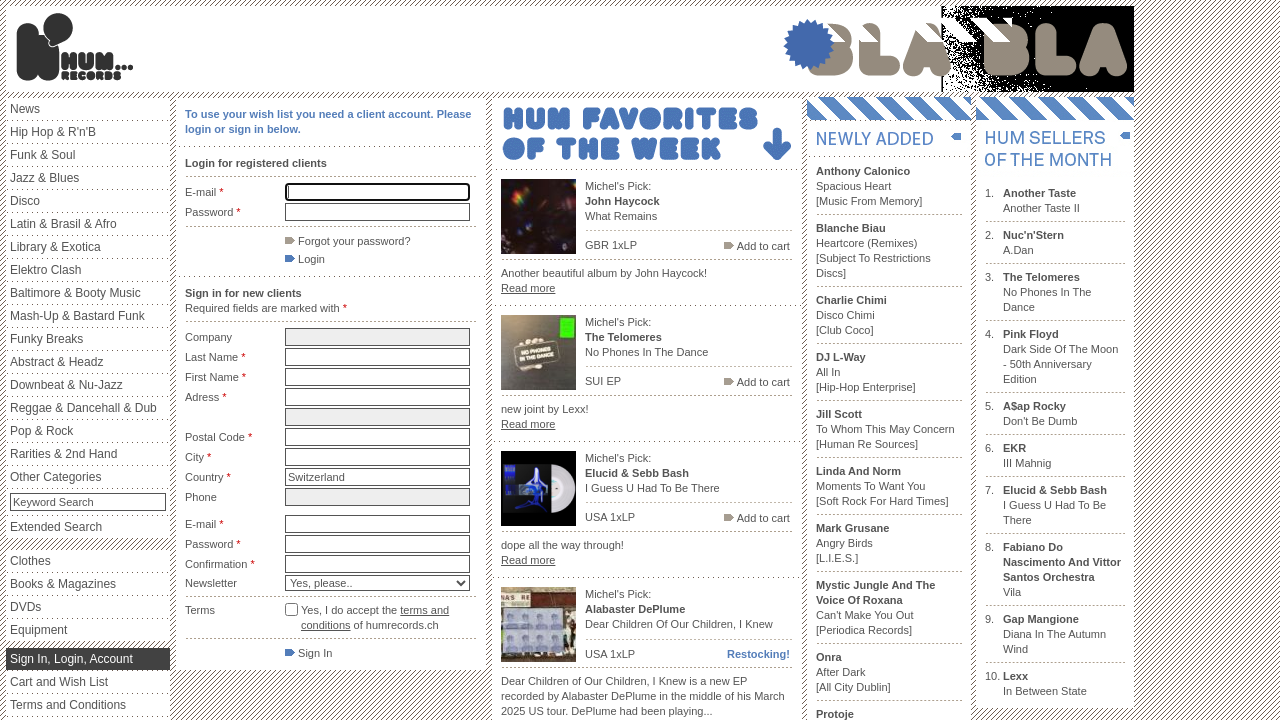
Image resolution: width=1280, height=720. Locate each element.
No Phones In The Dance (1047, 292)
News (25, 109)
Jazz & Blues (44, 178)
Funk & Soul (42, 155)
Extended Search (56, 527)
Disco (25, 201)
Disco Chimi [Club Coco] (851, 315)
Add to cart (757, 246)
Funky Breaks (46, 339)
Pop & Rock (41, 431)
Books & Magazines (63, 584)
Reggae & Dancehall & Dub (83, 408)
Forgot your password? (348, 241)
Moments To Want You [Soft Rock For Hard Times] (882, 486)
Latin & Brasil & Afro (63, 224)
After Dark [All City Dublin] (853, 672)
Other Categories (55, 477)
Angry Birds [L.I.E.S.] (852, 543)
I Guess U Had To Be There (1055, 505)
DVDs (25, 607)
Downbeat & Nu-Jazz (66, 385)
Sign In (308, 653)
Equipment (38, 630)
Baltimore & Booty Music (75, 293)
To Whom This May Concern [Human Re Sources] (885, 429)
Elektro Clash (45, 270)
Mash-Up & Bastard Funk (77, 316)
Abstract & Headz (56, 362)
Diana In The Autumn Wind (1054, 634)
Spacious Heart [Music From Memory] (869, 186)
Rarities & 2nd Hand (63, 454)
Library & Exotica (55, 247)
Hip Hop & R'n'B (53, 132)
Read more (528, 288)
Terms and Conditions (68, 705)
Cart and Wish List (59, 682)
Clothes (30, 561)
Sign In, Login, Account (71, 659)
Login (305, 259)
